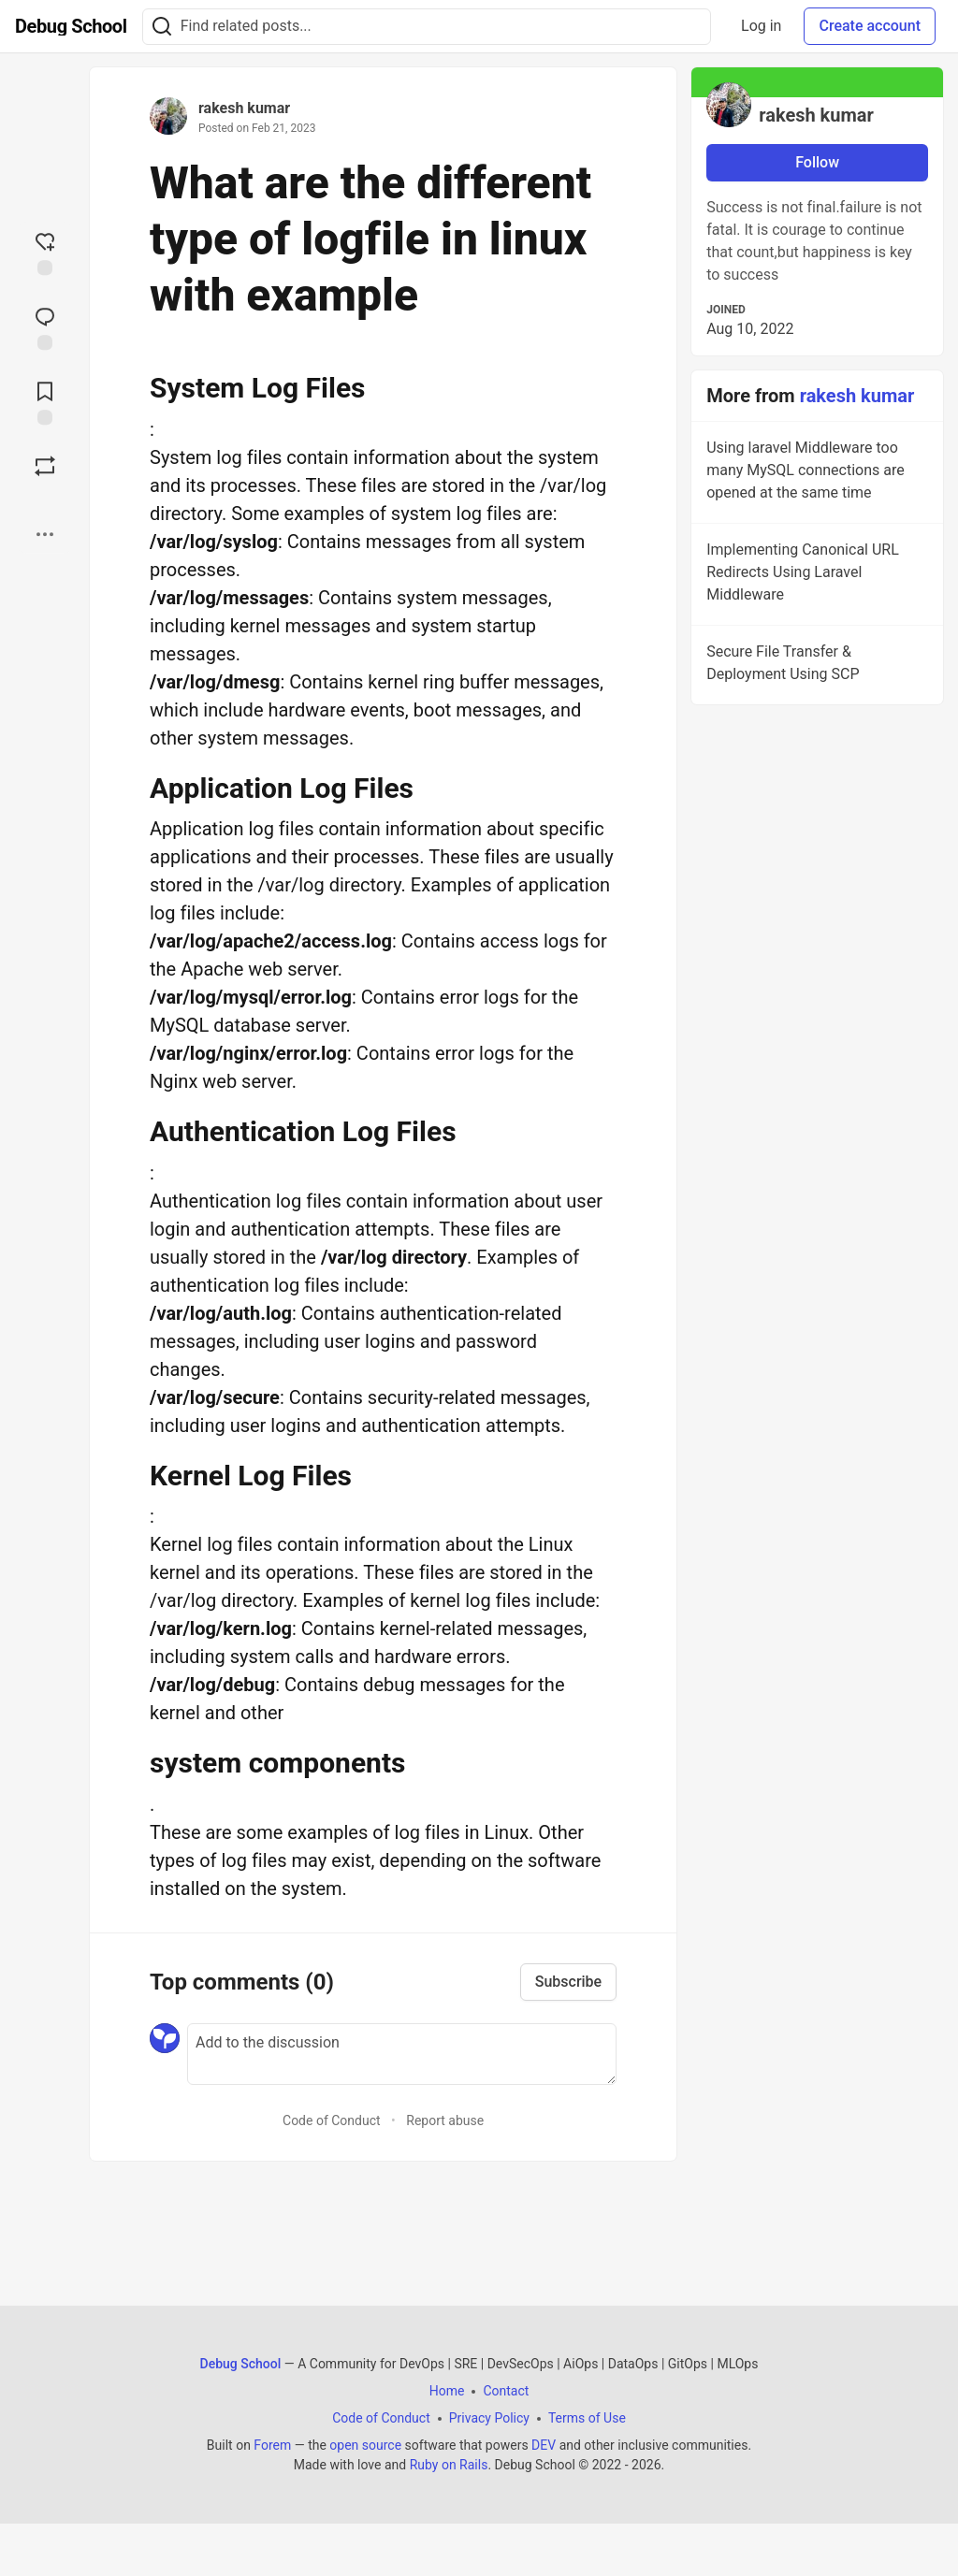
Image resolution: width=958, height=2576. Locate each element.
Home (447, 2390)
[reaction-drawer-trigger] (45, 252)
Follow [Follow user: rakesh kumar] (817, 162)
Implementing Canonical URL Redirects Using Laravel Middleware (815, 575)
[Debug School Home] (71, 26)
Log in (761, 26)
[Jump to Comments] (45, 326)
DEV (543, 2445)
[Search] (162, 26)
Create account (870, 26)
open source (365, 2445)
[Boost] (45, 465)
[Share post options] (45, 534)
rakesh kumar (244, 108)
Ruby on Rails (449, 2464)
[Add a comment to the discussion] (402, 2054)
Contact (506, 2390)
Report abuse (445, 2120)
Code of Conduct (332, 2120)
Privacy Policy (489, 2417)
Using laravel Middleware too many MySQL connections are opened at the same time (815, 473)
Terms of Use (587, 2417)
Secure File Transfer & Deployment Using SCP (815, 666)
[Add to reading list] (45, 401)
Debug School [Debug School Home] (241, 2363)
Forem (272, 2445)
